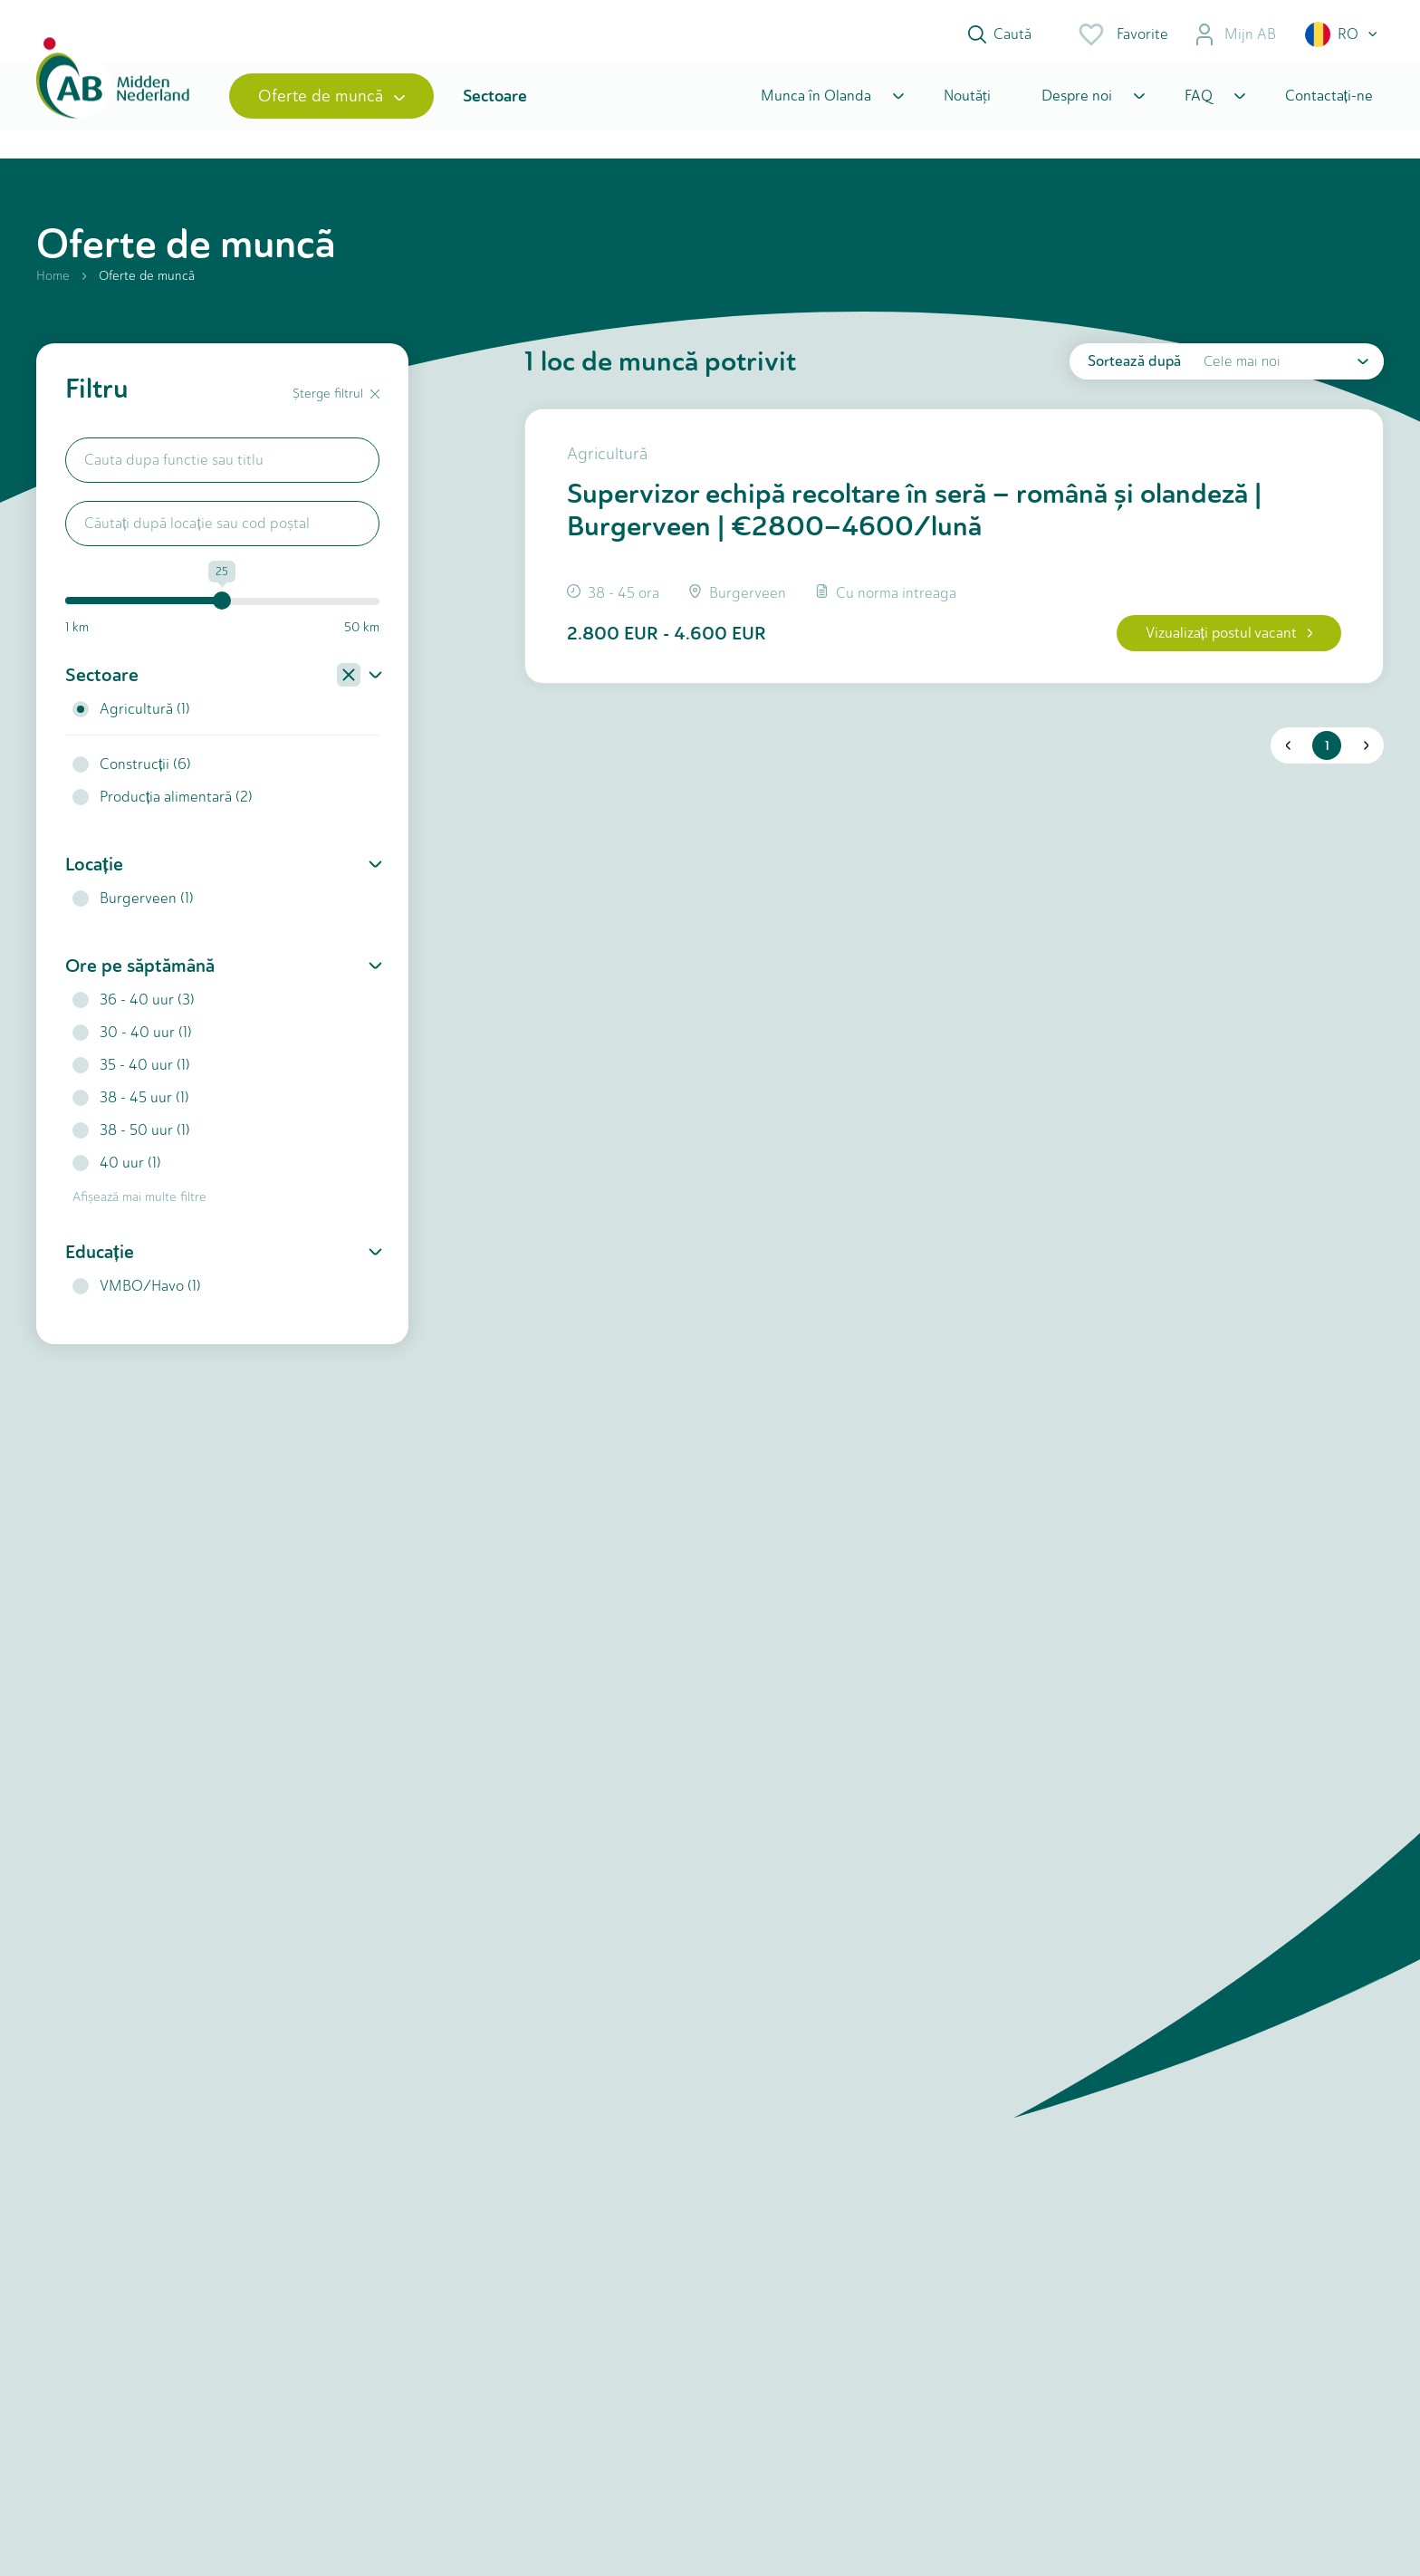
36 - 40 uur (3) (133, 1006)
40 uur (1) (116, 1169)
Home (53, 283)
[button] (1342, 34)
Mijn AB (1235, 34)
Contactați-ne (1329, 102)
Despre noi (1076, 102)
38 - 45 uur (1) (130, 1104)
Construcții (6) (131, 771)
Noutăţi (967, 102)
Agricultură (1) (131, 716)
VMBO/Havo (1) (136, 1293)
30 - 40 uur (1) (132, 1039)
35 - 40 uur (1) (131, 1072)
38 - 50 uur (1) (131, 1137)
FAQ (1199, 102)
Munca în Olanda (816, 102)
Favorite (1122, 34)
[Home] (115, 102)
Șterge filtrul (336, 401)
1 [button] (1326, 754)
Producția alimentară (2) (162, 803)
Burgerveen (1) (133, 905)
